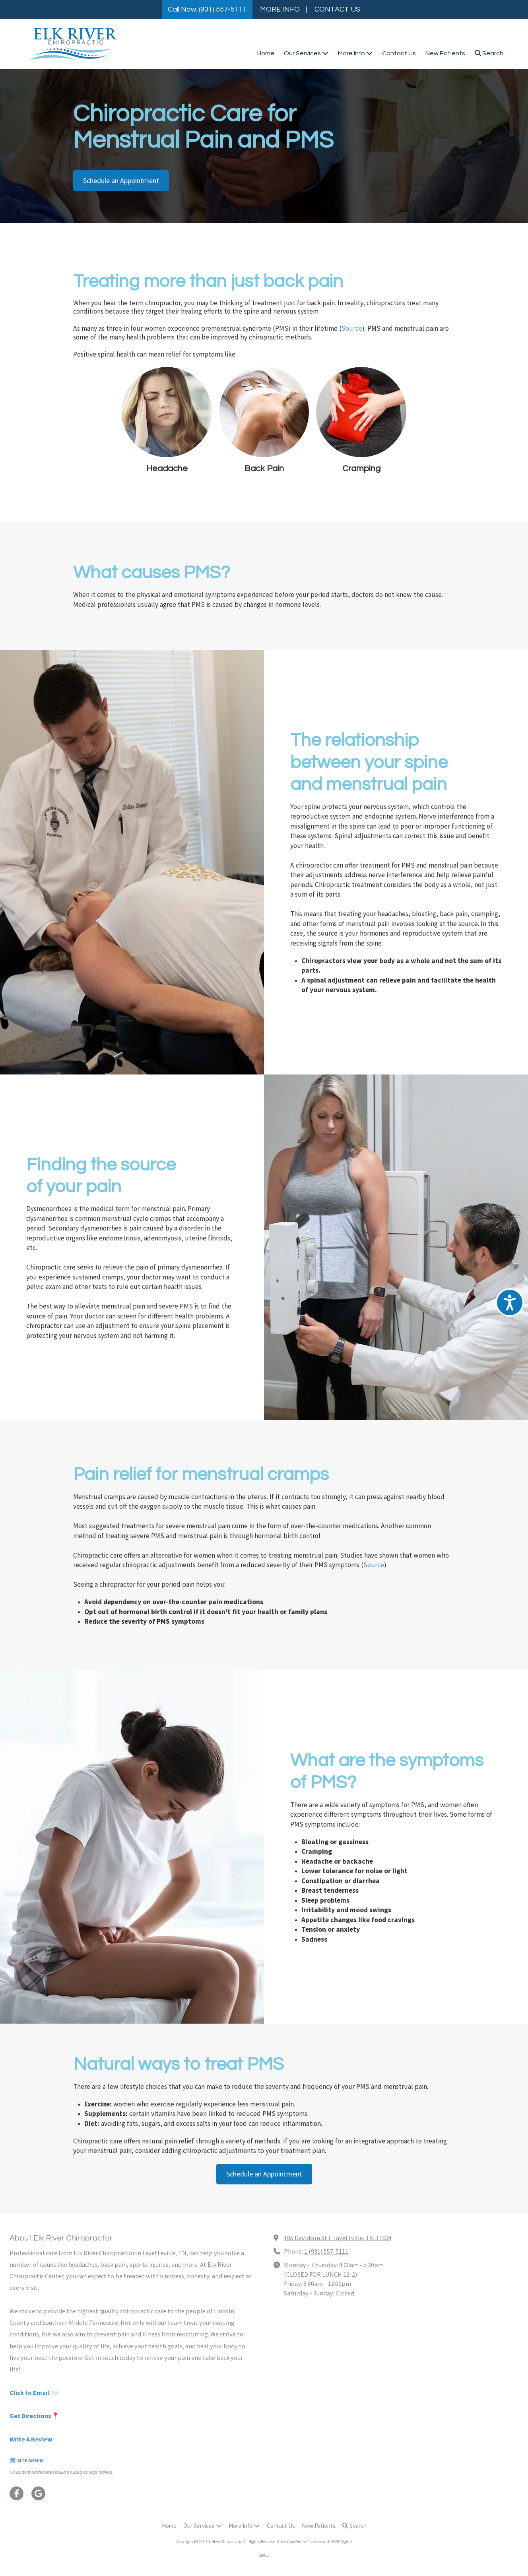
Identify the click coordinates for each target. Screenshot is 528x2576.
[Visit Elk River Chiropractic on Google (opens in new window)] (38, 2493)
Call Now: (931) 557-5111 (207, 9)
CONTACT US (337, 9)
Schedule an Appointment (121, 180)
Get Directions (30, 2416)
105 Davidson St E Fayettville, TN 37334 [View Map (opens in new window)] (337, 2238)
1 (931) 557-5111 (326, 2251)
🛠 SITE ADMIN (26, 2460)
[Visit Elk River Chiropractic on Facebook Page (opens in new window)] (16, 2493)
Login (264, 2554)
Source (352, 328)
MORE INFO (280, 9)
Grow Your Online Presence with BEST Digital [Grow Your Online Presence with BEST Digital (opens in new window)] (314, 2541)
